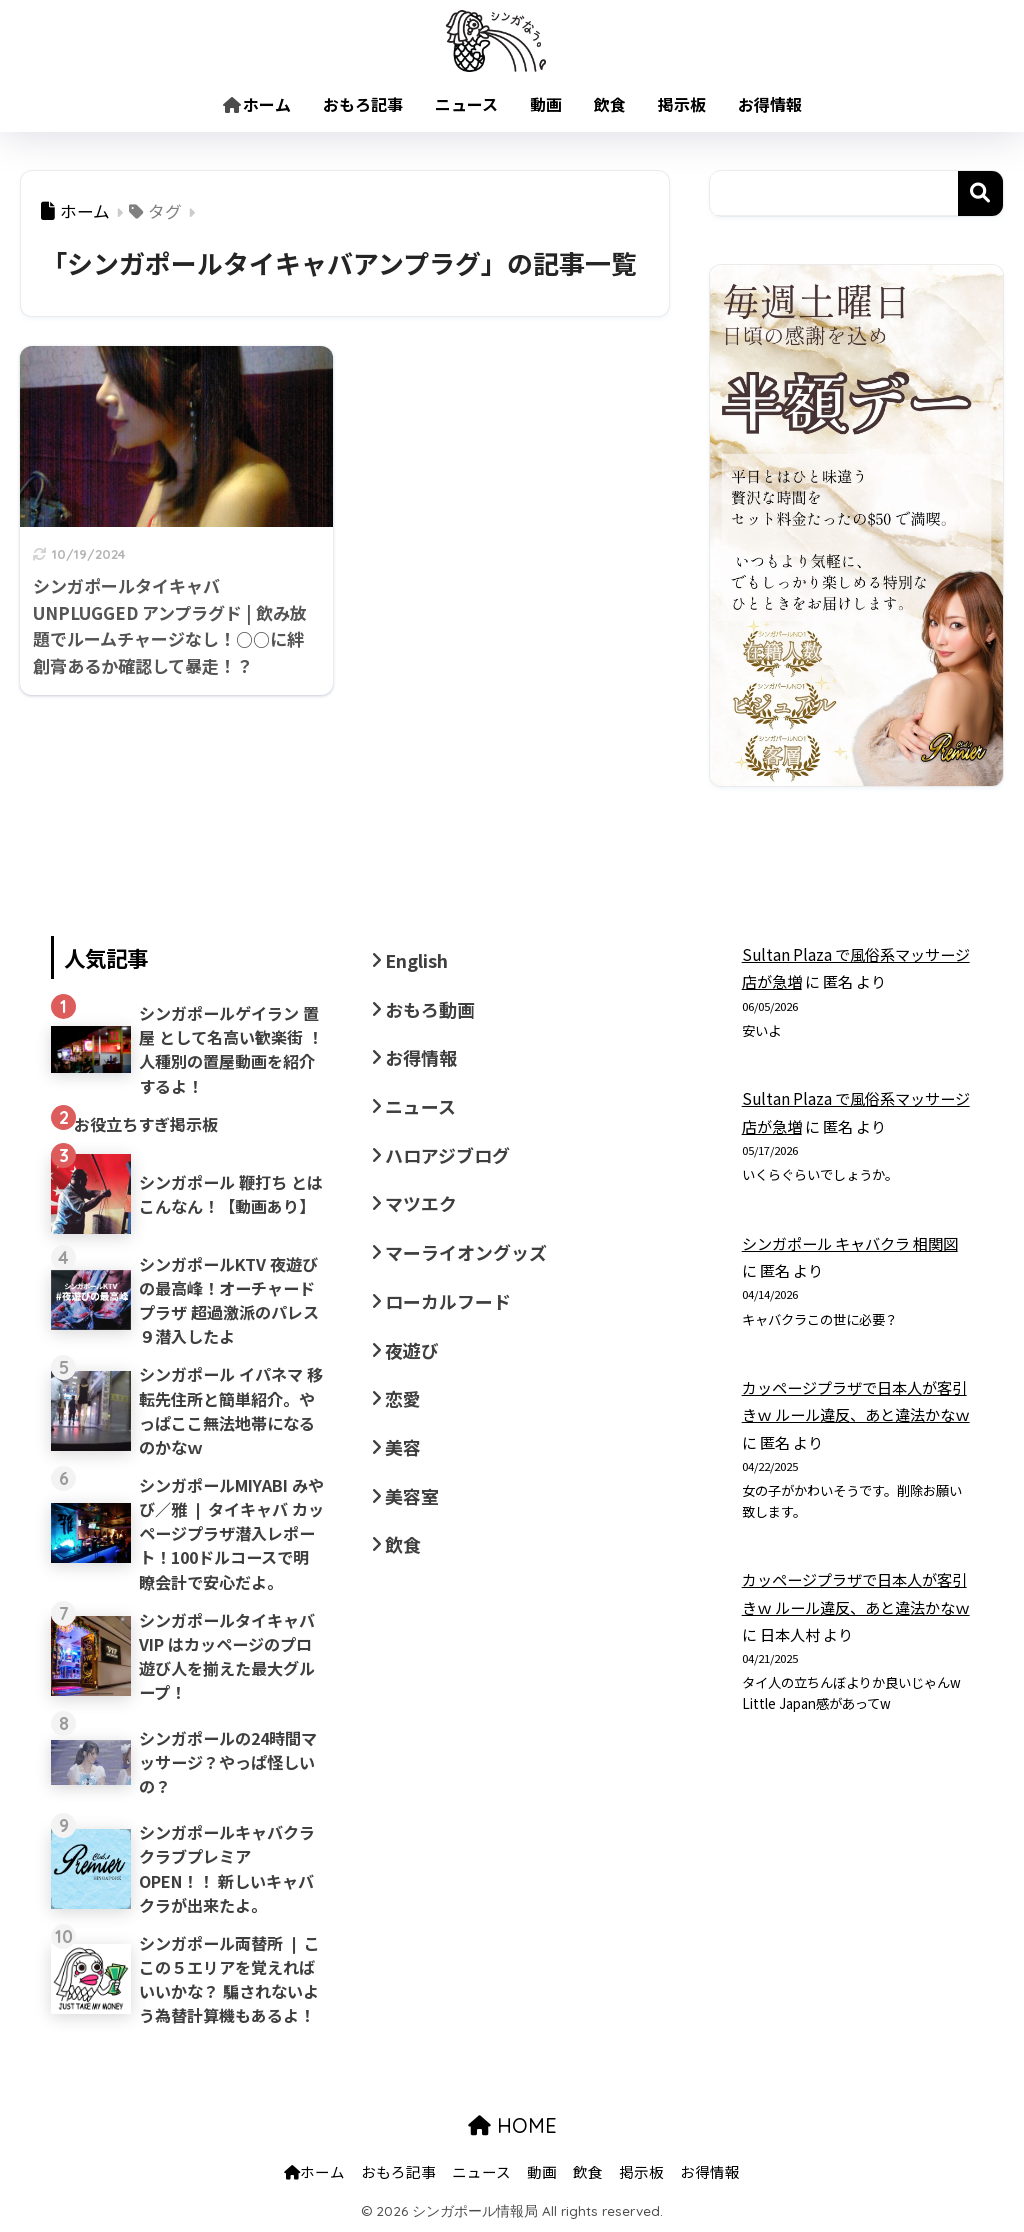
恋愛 (403, 1398)
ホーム (257, 104)
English (416, 960)
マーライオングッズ (466, 1252)
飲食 (610, 104)
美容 (403, 1447)
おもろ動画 (430, 1009)
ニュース (466, 104)
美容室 (412, 1496)
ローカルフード (448, 1301)
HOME (512, 2125)
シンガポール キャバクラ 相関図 (850, 1243)
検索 (980, 193)
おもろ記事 (363, 104)
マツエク (421, 1203)
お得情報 (770, 104)
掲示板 (682, 104)
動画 (546, 104)
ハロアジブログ (447, 1155)
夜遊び (412, 1350)
